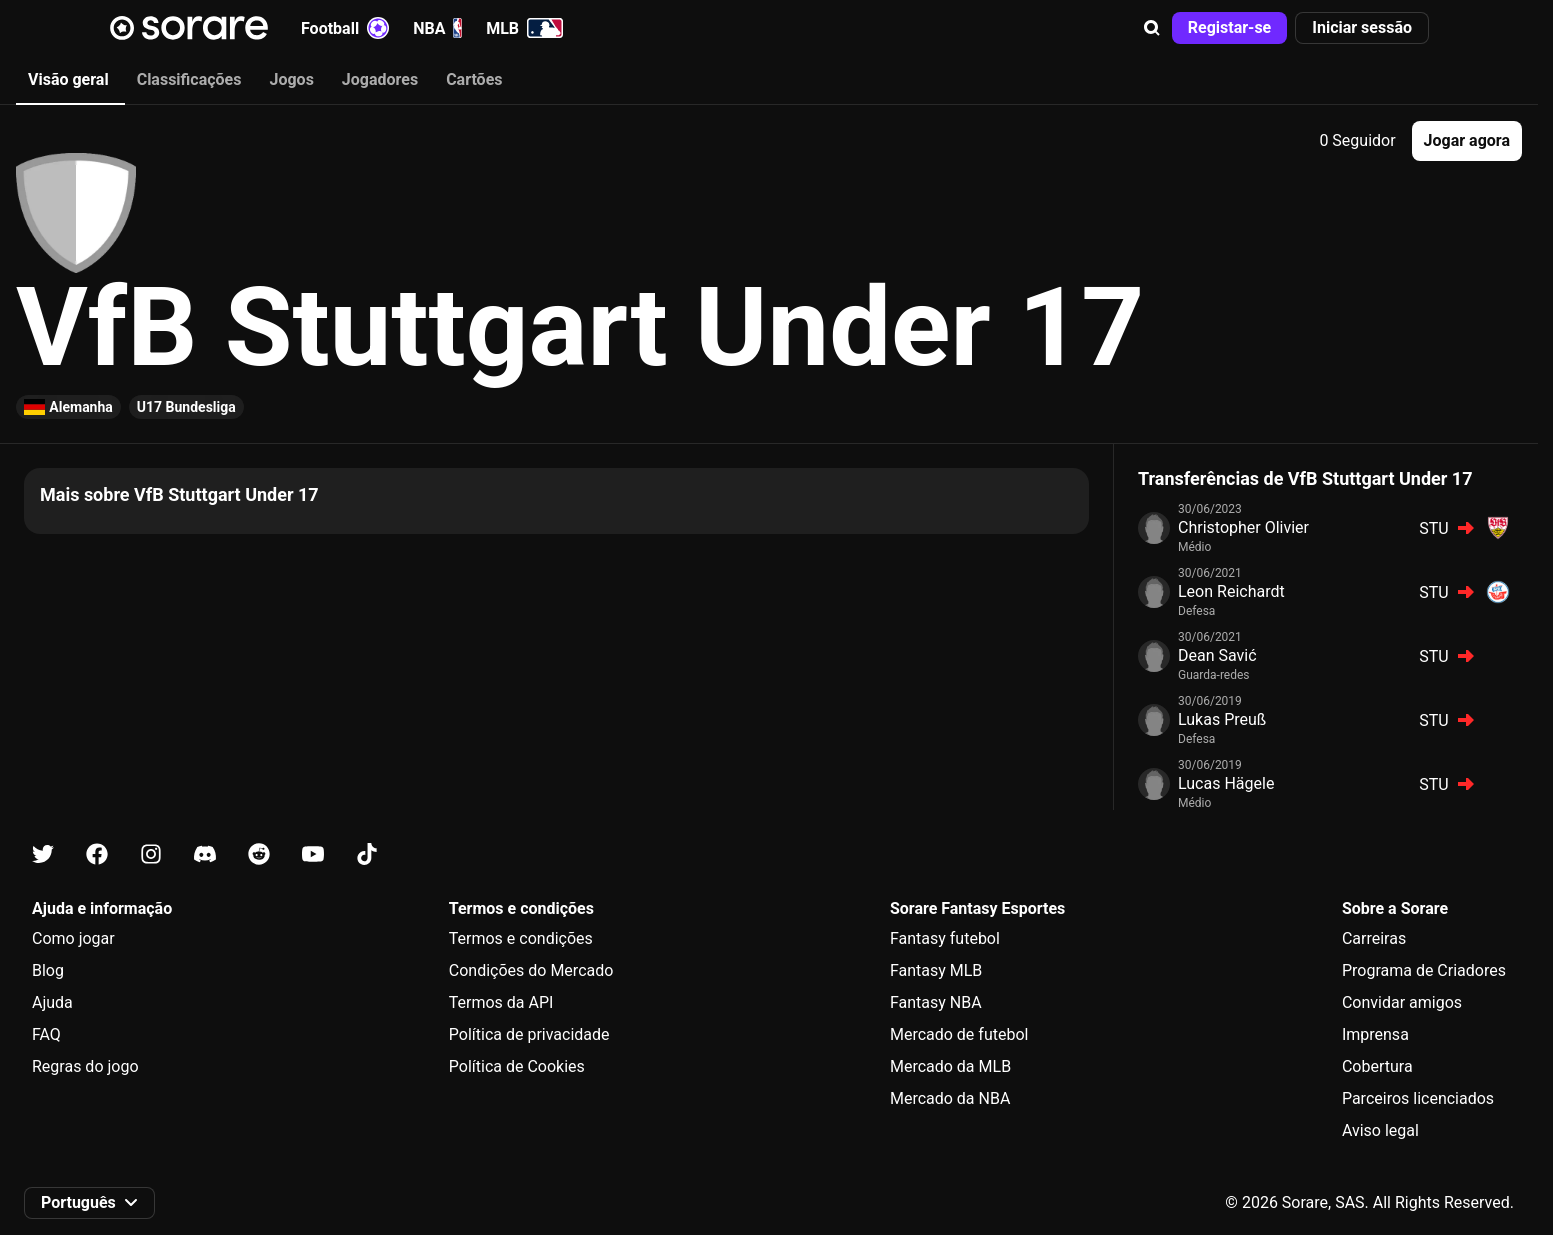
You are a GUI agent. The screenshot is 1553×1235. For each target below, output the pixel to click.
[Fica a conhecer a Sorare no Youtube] (313, 854)
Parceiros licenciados (1418, 1098)
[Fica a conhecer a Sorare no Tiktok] (367, 854)
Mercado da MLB (950, 1066)
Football (345, 28)
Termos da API (501, 1002)
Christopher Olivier (1243, 527)
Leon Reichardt (1231, 591)
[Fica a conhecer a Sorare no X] (43, 854)
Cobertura (1377, 1066)
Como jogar (73, 938)
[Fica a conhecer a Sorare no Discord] (205, 854)
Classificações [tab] (189, 79)
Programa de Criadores (1424, 970)
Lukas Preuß (1222, 719)
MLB (524, 28)
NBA (437, 28)
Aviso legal (1380, 1130)
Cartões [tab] (474, 79)
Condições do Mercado (531, 970)
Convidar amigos (1402, 1002)
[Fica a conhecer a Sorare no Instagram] (151, 854)
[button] (1152, 28)
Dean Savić (1217, 655)
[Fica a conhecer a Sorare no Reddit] (259, 854)
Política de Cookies (517, 1066)
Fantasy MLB (936, 970)
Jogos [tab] (291, 79)
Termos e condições (521, 938)
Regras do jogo (85, 1066)
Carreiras (1374, 938)
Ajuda (52, 1002)
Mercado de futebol (959, 1034)
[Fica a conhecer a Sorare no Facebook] (97, 854)
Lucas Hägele (1226, 783)
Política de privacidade (529, 1034)
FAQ (46, 1034)
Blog (48, 970)
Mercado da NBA (950, 1098)
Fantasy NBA (936, 1002)
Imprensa (1375, 1034)
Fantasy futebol (945, 938)
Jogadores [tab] (380, 79)
